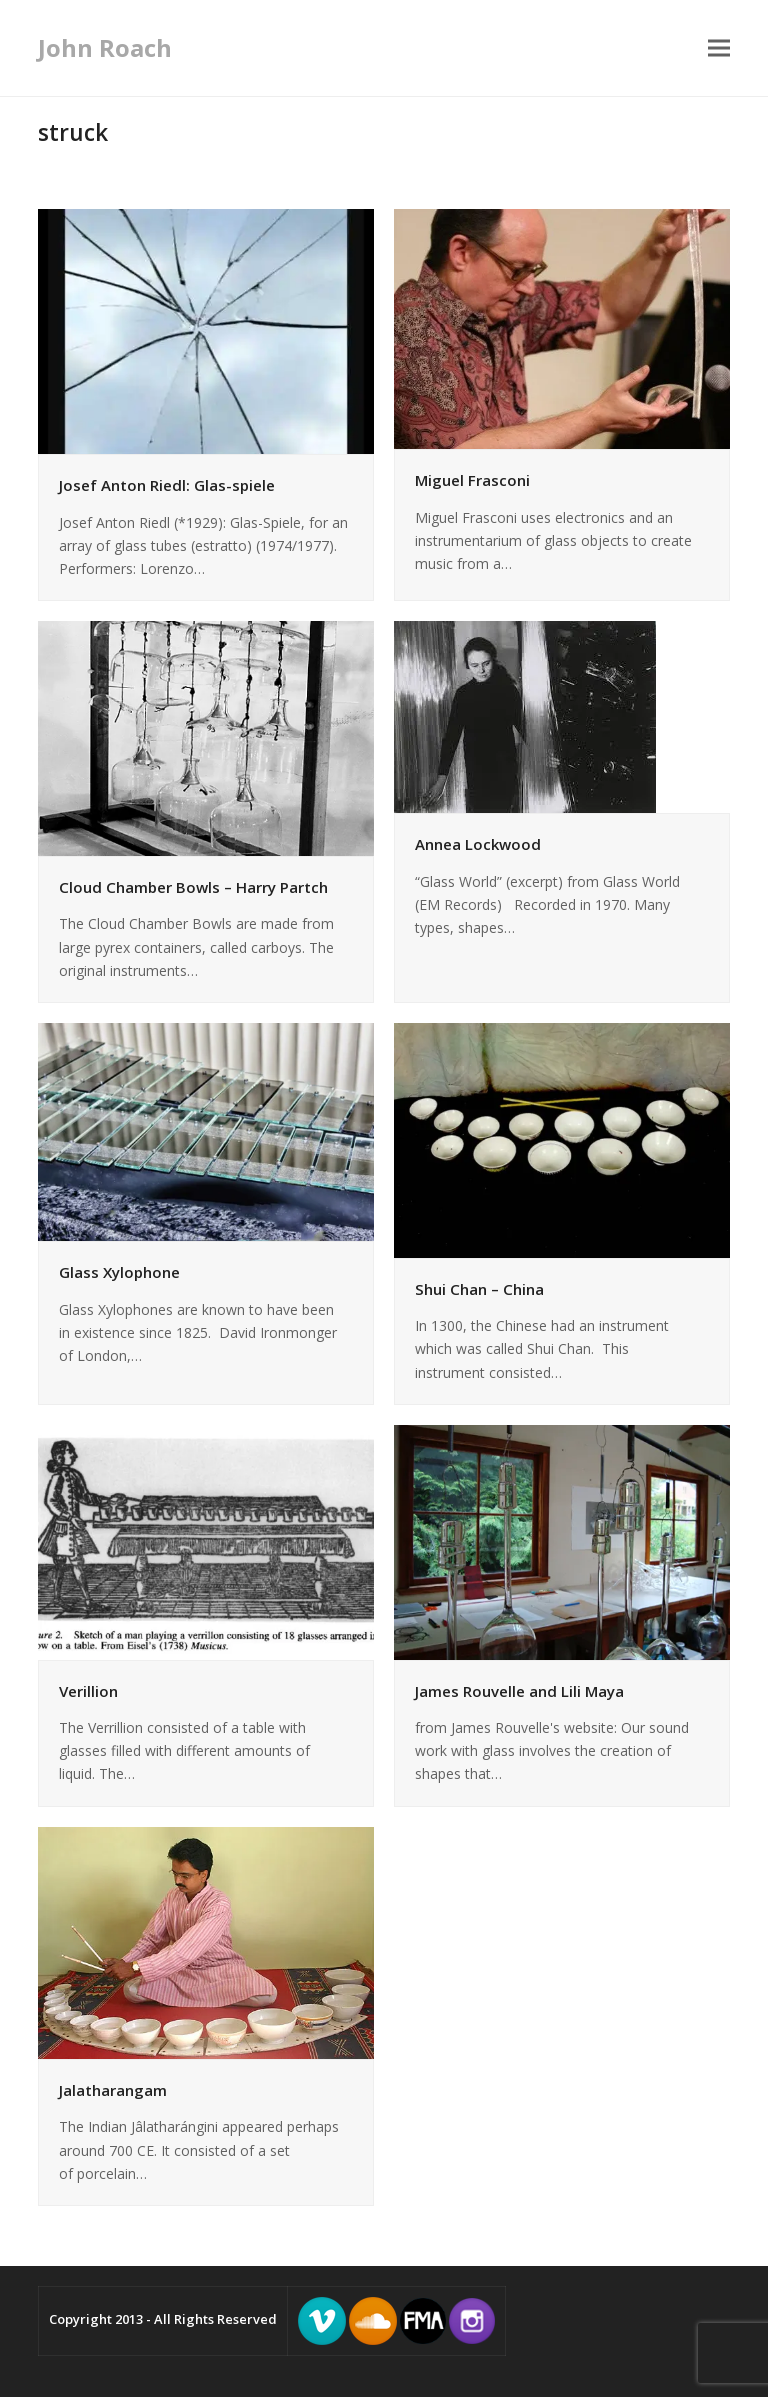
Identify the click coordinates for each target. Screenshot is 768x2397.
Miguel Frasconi (472, 480)
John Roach (105, 47)
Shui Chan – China (479, 1289)
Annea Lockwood (478, 844)
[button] (719, 48)
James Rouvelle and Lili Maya (519, 1691)
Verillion (88, 1691)
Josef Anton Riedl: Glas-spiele (167, 485)
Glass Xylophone (119, 1272)
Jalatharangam (113, 2090)
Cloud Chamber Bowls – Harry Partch (193, 887)
